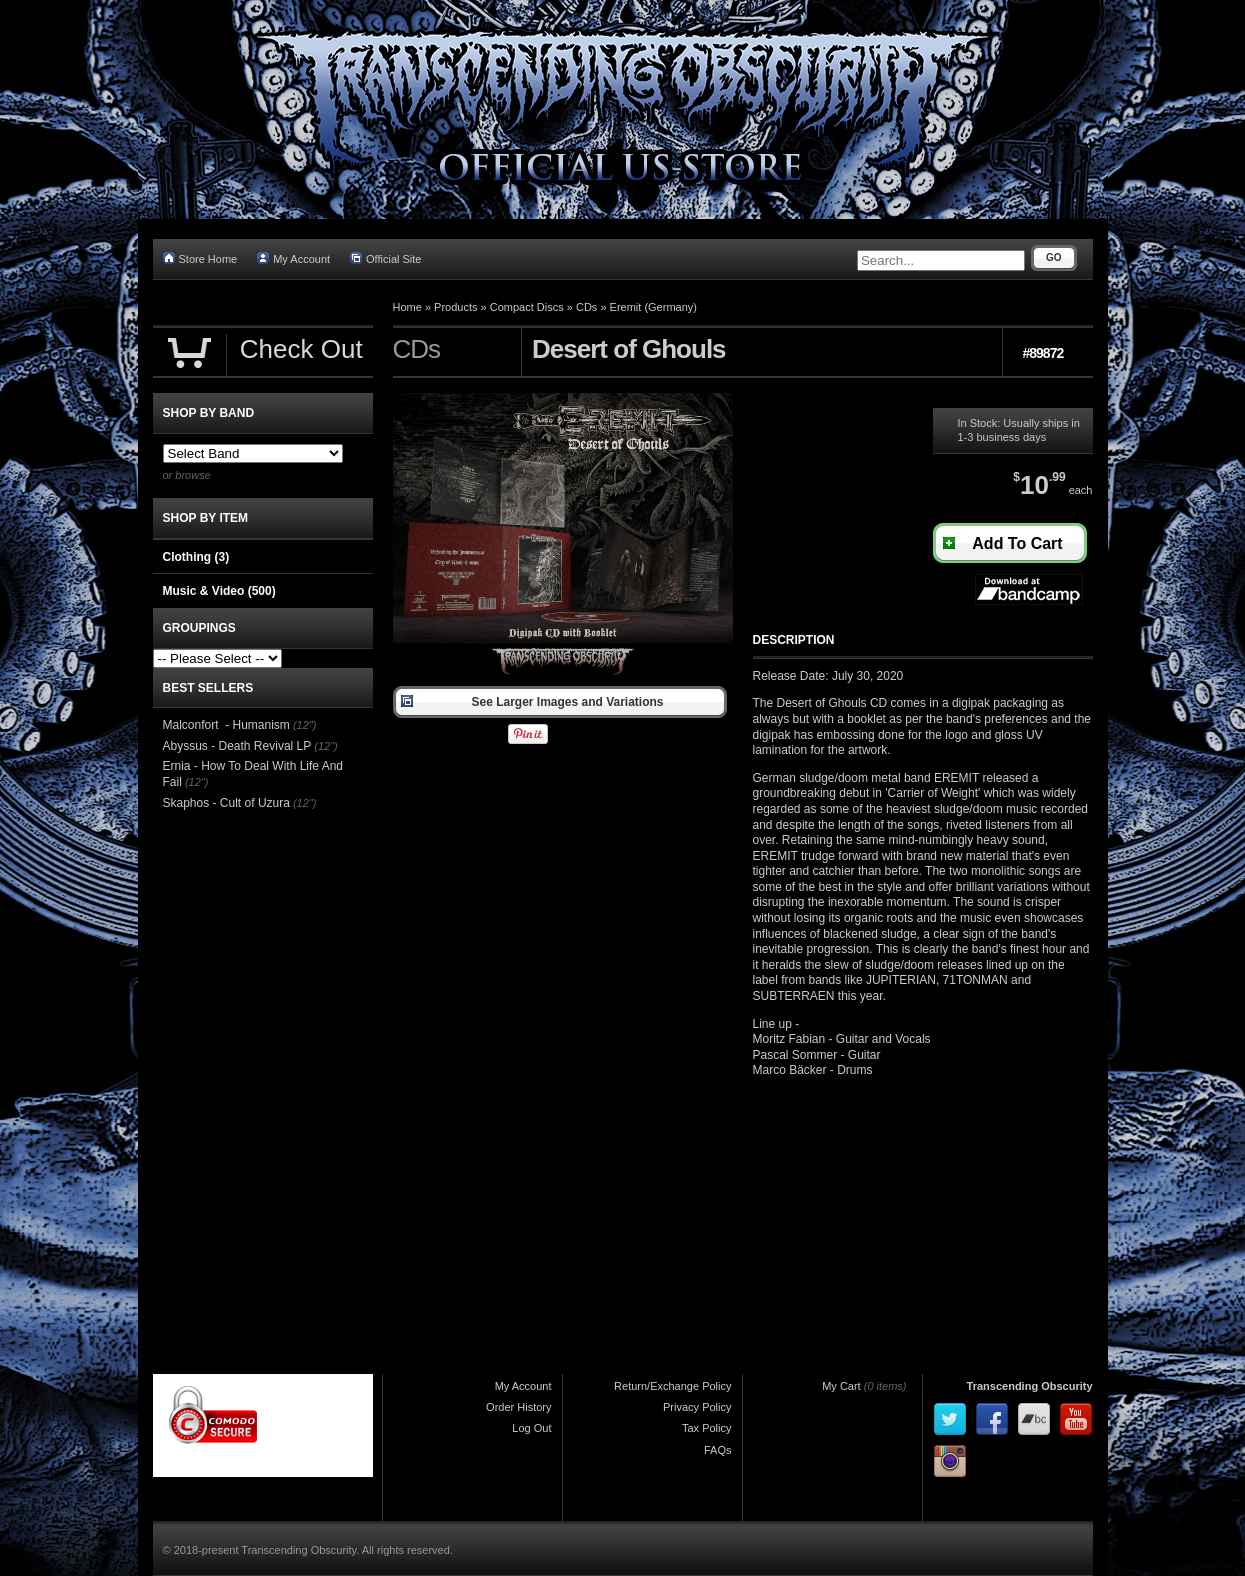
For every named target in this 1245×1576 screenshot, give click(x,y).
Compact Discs (527, 307)
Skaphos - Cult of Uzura (226, 803)
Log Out (531, 1428)
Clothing (196, 557)
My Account (293, 258)
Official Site (385, 258)
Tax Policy (707, 1428)
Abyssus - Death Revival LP (237, 746)
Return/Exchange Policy (672, 1386)
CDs (586, 307)
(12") (304, 725)
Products (455, 307)
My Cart (841, 1386)
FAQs (718, 1450)
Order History (518, 1407)
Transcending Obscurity (1030, 1386)
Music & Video (219, 591)
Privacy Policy (697, 1407)
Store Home (200, 258)
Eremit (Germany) (653, 307)
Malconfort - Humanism (226, 725)
